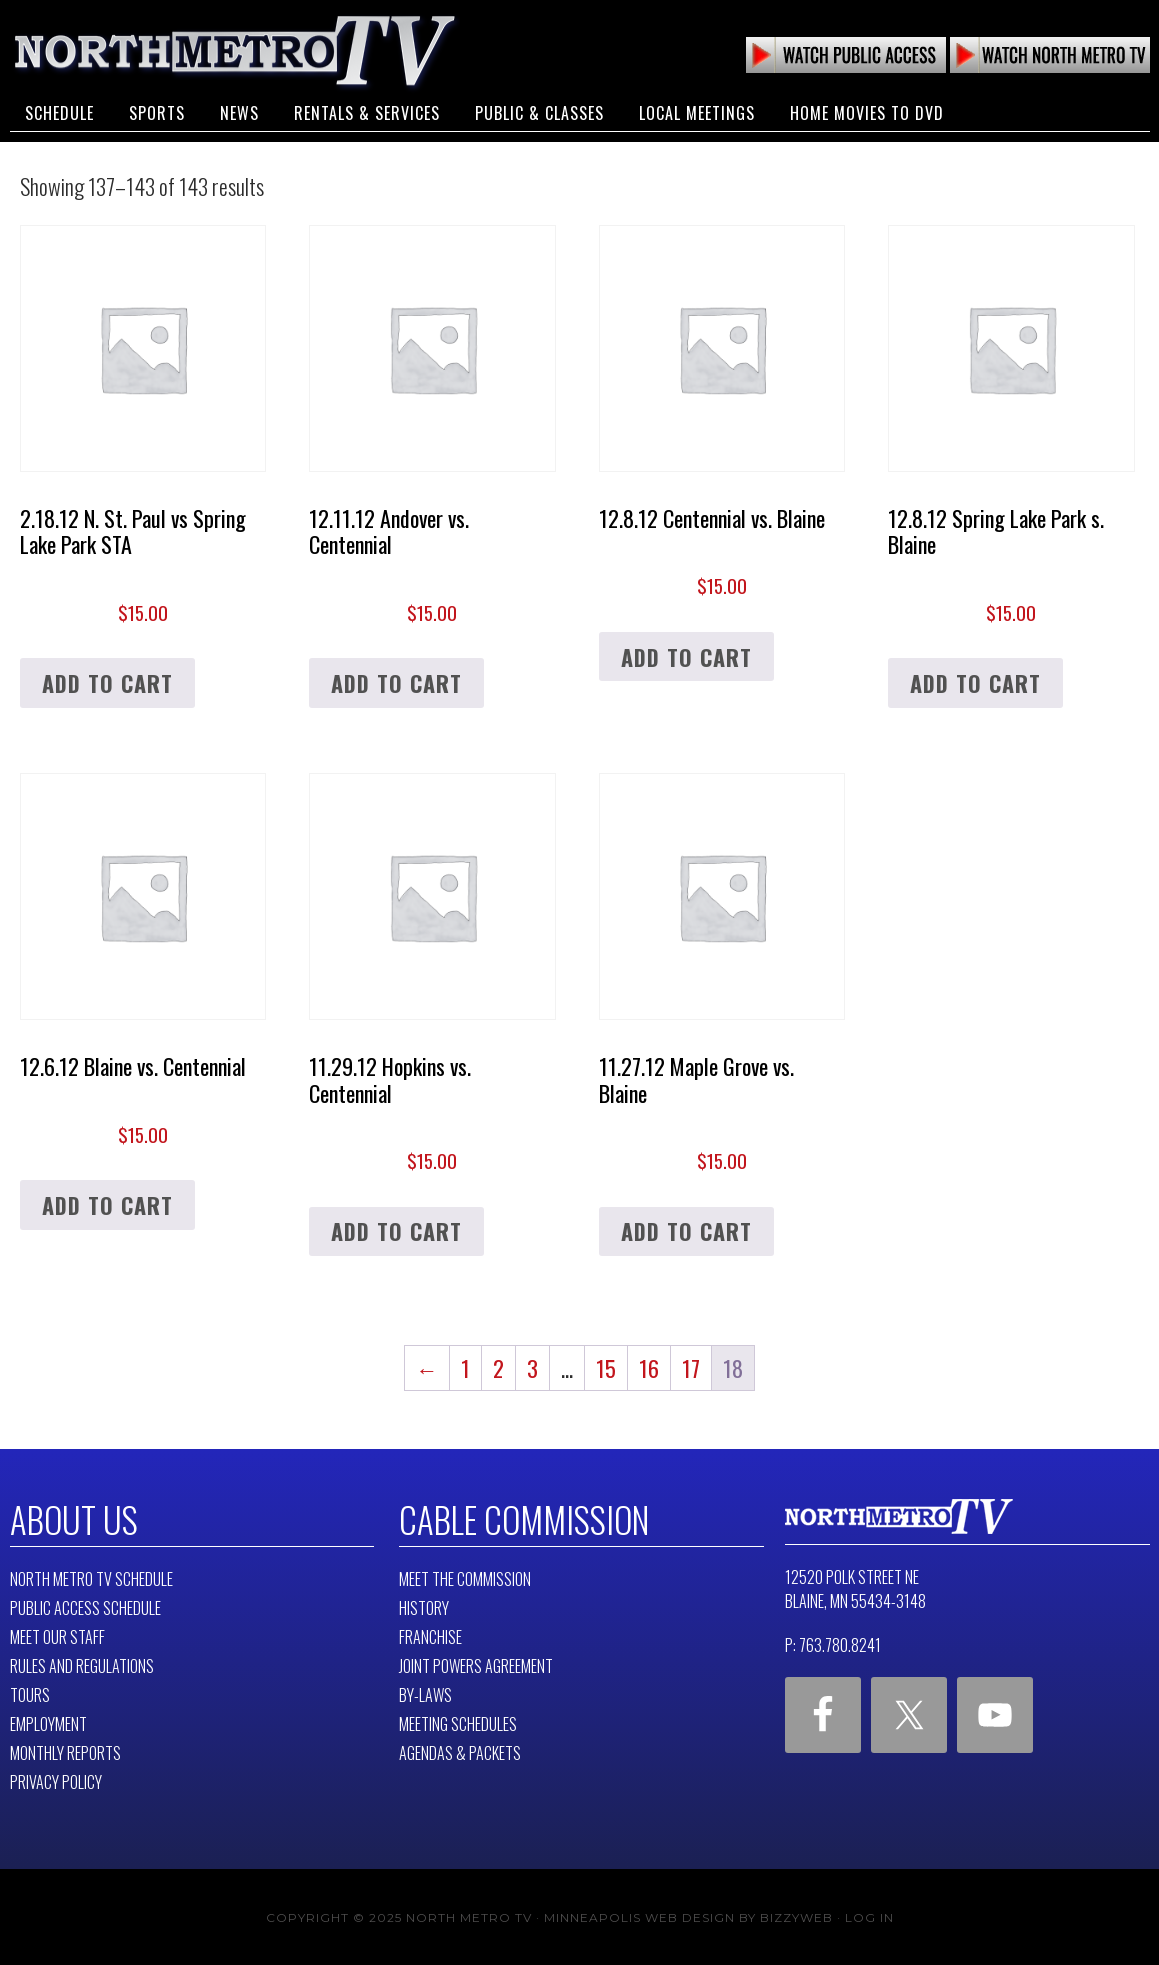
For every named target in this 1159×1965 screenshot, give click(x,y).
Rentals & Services (367, 108)
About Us (71, 1519)
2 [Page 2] (498, 1368)
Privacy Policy (56, 1780)
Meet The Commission (465, 1577)
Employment (48, 1722)
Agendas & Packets (460, 1751)
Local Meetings (697, 108)
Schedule (59, 108)
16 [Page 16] (649, 1368)
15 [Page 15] (606, 1368)
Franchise (430, 1635)
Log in (869, 1915)
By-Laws (425, 1693)
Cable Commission (518, 1519)
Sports (157, 108)
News (239, 108)
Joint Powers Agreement (476, 1664)
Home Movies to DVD (867, 108)
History (424, 1606)
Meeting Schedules (458, 1722)
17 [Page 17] (691, 1368)
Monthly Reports (65, 1751)
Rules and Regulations (82, 1664)
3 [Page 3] (532, 1368)
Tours (30, 1693)
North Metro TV (235, 50)
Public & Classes (539, 108)
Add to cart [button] (107, 683)
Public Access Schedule (85, 1606)
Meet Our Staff (57, 1635)
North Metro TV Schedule (91, 1577)
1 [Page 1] (465, 1368)
